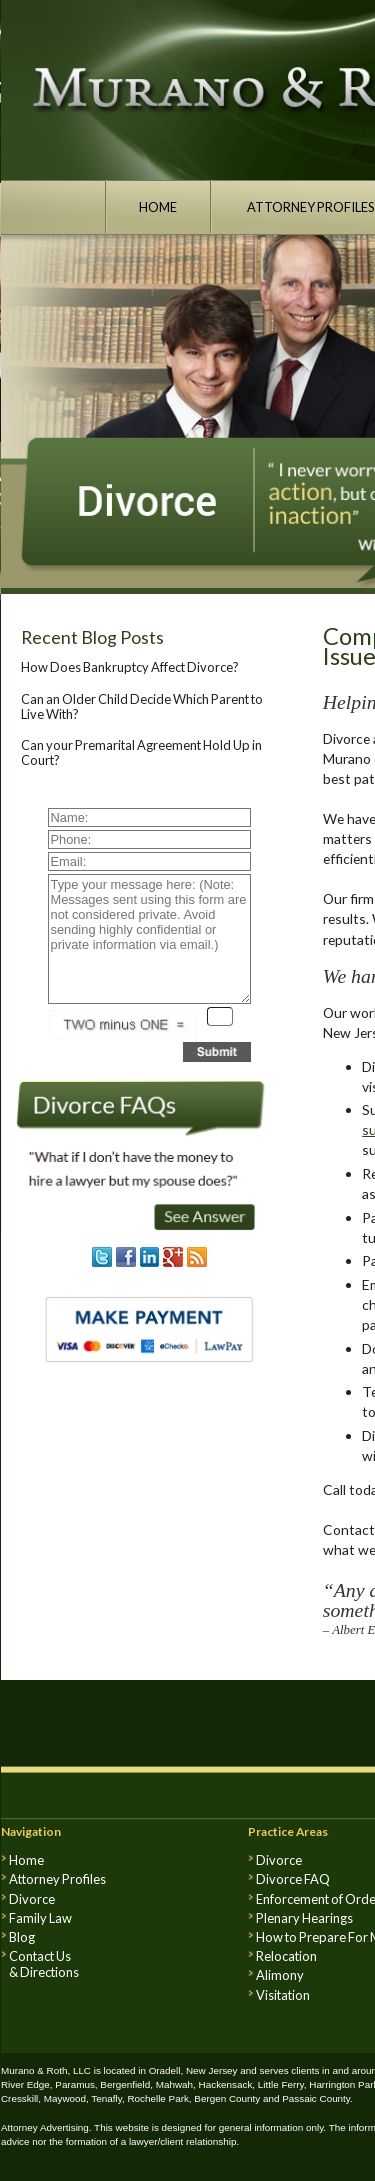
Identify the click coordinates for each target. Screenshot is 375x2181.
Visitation (283, 1995)
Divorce (32, 1899)
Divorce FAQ (293, 1879)
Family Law (40, 1918)
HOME (158, 207)
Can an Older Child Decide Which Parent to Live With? (142, 706)
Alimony (280, 1975)
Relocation (286, 1956)
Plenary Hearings (304, 1918)
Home (26, 1860)
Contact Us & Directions (44, 1964)
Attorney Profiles (57, 1879)
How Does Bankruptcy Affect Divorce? (130, 667)
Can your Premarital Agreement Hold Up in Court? (141, 752)
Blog (22, 1937)
